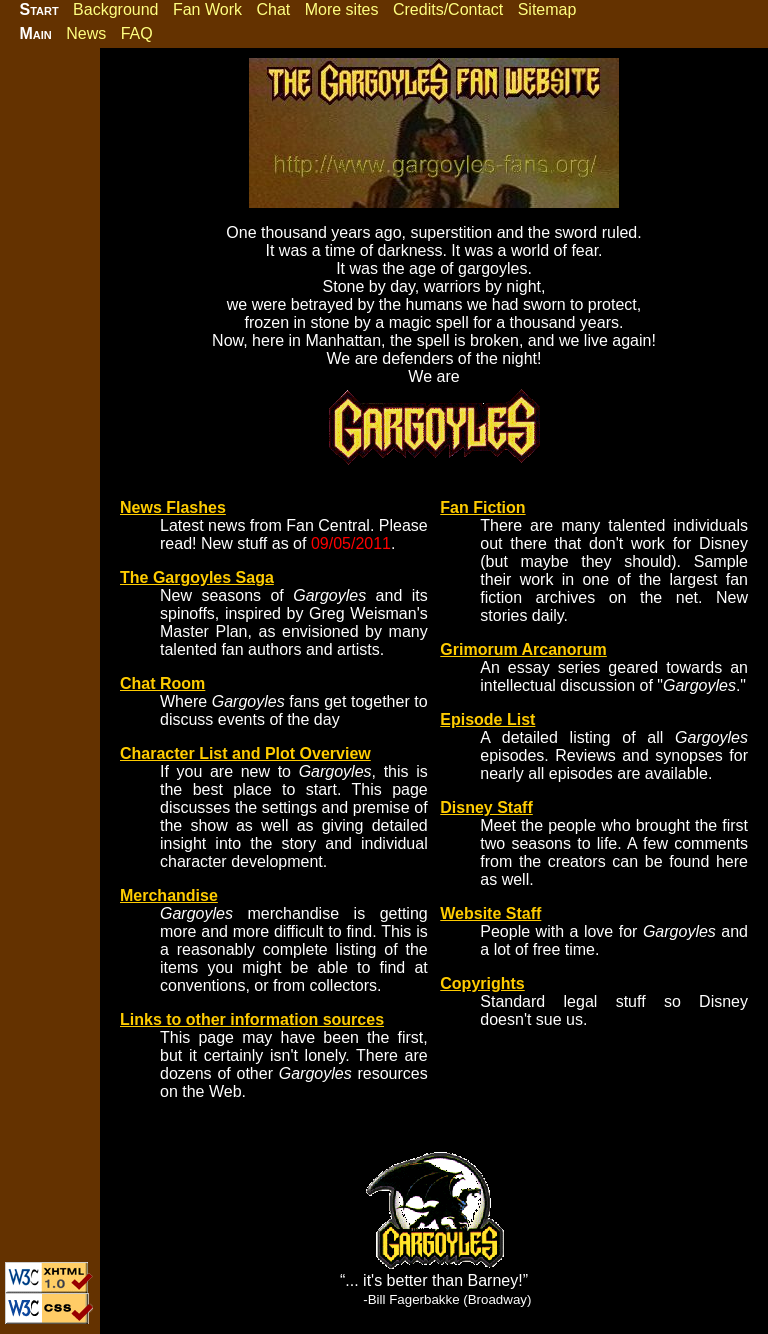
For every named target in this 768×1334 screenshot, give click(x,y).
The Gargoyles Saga (197, 577)
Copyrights (482, 983)
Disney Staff (486, 807)
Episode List (487, 719)
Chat (273, 9)
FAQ (137, 33)
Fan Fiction (482, 507)
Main (35, 33)
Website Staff (490, 913)
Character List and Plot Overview (245, 753)
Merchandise (169, 895)
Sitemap (547, 9)
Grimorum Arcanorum (523, 649)
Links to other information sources (252, 1019)
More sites (342, 9)
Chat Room (162, 683)
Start (38, 9)
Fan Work (207, 9)
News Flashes (173, 507)
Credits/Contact (448, 9)
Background (115, 9)
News (86, 33)
